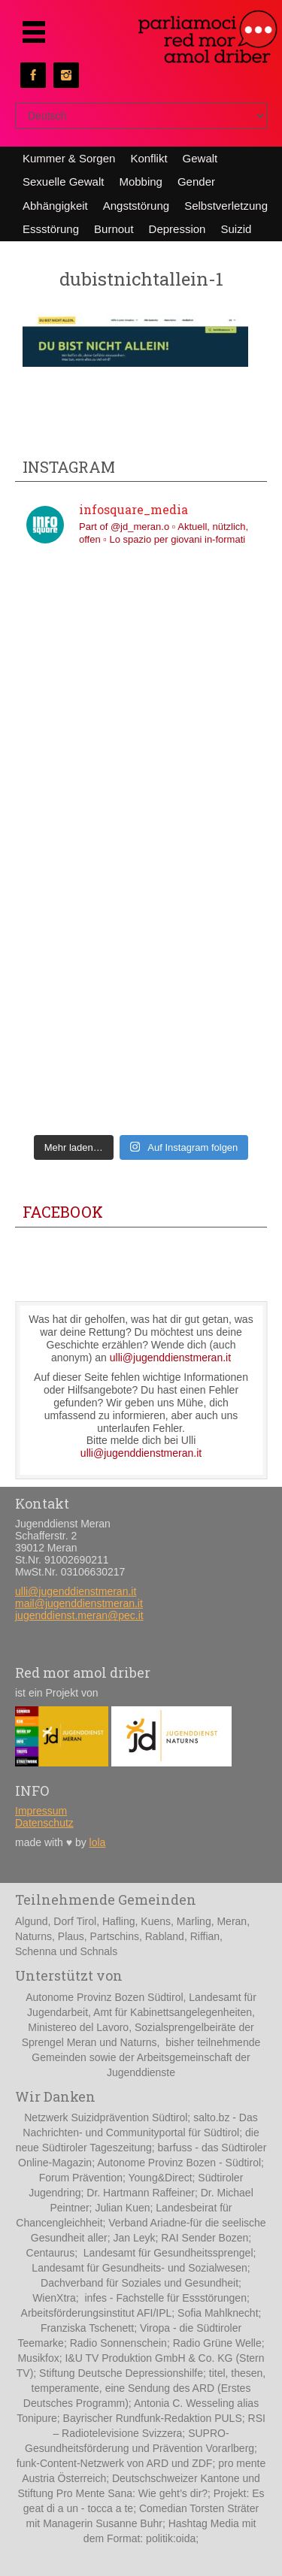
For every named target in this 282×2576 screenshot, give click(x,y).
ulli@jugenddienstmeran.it (170, 1358)
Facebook (63, 1211)
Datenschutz (44, 1823)
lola (97, 1842)
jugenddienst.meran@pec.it (79, 1615)
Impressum (41, 1811)
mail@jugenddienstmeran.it (79, 1603)
